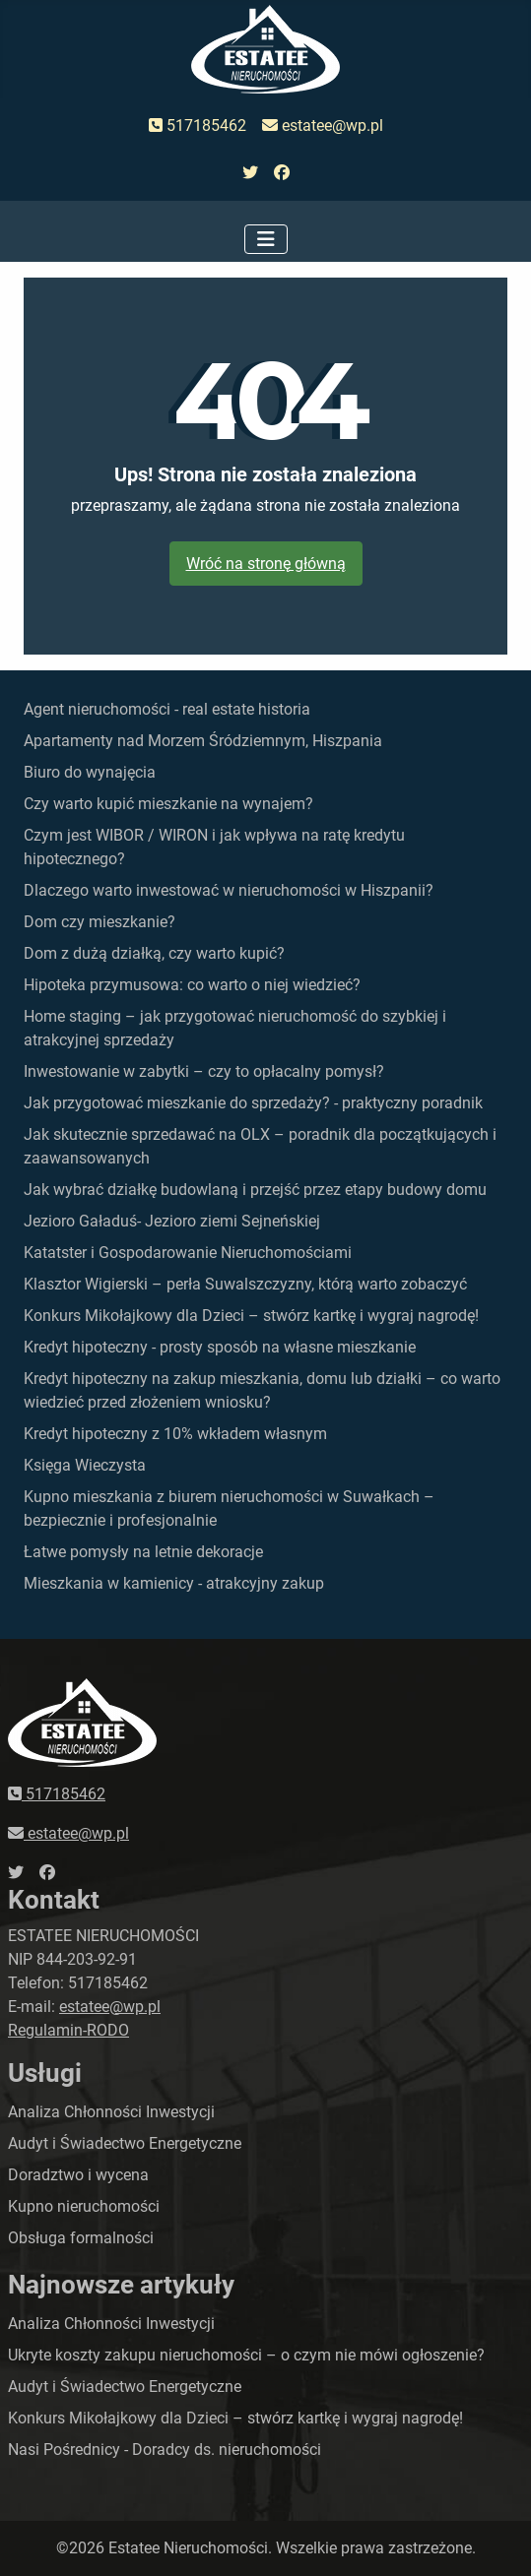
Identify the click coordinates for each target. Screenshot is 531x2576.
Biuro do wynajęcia (90, 772)
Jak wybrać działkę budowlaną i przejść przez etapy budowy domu (255, 1189)
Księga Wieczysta (85, 1465)
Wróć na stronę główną (266, 563)
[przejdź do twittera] (250, 173)
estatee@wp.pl (322, 125)
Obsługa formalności (81, 2238)
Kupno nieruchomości (84, 2206)
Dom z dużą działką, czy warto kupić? (154, 953)
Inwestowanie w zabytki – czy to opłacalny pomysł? (204, 1071)
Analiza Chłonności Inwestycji (111, 2112)
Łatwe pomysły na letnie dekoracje (143, 1551)
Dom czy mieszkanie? (99, 921)
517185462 (197, 125)
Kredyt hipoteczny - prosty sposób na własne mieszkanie (220, 1347)
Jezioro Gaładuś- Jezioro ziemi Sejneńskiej (172, 1221)
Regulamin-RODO (68, 2030)
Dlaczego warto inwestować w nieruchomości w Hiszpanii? (228, 890)
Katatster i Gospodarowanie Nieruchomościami (188, 1252)
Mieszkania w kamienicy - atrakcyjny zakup (174, 1583)
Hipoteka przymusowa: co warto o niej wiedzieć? (192, 984)
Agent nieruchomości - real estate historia (167, 709)
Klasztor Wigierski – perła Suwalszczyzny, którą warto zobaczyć (245, 1284)
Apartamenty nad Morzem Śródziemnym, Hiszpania (203, 740)
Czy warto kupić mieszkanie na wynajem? (168, 803)
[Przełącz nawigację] (266, 239)
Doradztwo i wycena (78, 2175)
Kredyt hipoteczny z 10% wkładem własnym (175, 1433)
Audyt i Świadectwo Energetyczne (124, 2143)
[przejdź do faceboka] (282, 173)
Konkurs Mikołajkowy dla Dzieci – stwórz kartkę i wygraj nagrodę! (251, 1315)
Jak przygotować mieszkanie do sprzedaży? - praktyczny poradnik (253, 1103)
